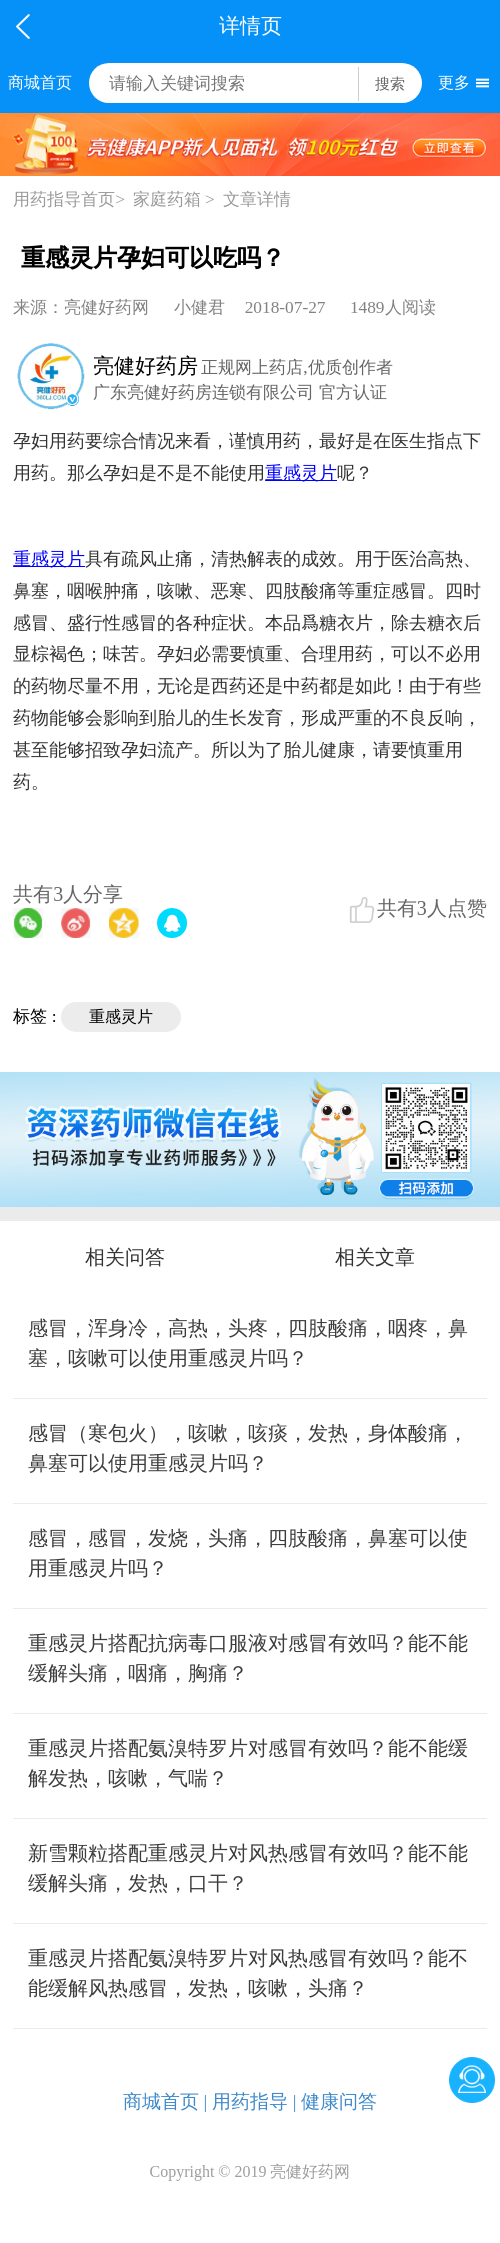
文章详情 (257, 199)
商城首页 (40, 82)
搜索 (390, 83)
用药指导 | (254, 2101)
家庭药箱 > (174, 199)
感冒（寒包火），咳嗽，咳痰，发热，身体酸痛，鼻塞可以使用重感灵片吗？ (248, 1448)
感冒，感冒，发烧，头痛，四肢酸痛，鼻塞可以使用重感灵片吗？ (248, 1553)
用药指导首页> (69, 199)
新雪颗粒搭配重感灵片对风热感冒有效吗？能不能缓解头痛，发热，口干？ (248, 1868)
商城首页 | (165, 2101)
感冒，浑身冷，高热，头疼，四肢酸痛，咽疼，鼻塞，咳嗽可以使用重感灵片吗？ (248, 1343)
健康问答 (339, 2101)
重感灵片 (121, 1016)
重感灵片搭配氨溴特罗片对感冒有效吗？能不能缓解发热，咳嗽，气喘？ (248, 1763)
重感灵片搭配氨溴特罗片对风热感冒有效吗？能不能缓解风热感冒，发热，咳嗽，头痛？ (248, 1973)
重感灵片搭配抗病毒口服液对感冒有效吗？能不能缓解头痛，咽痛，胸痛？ (248, 1658)
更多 (454, 82)
